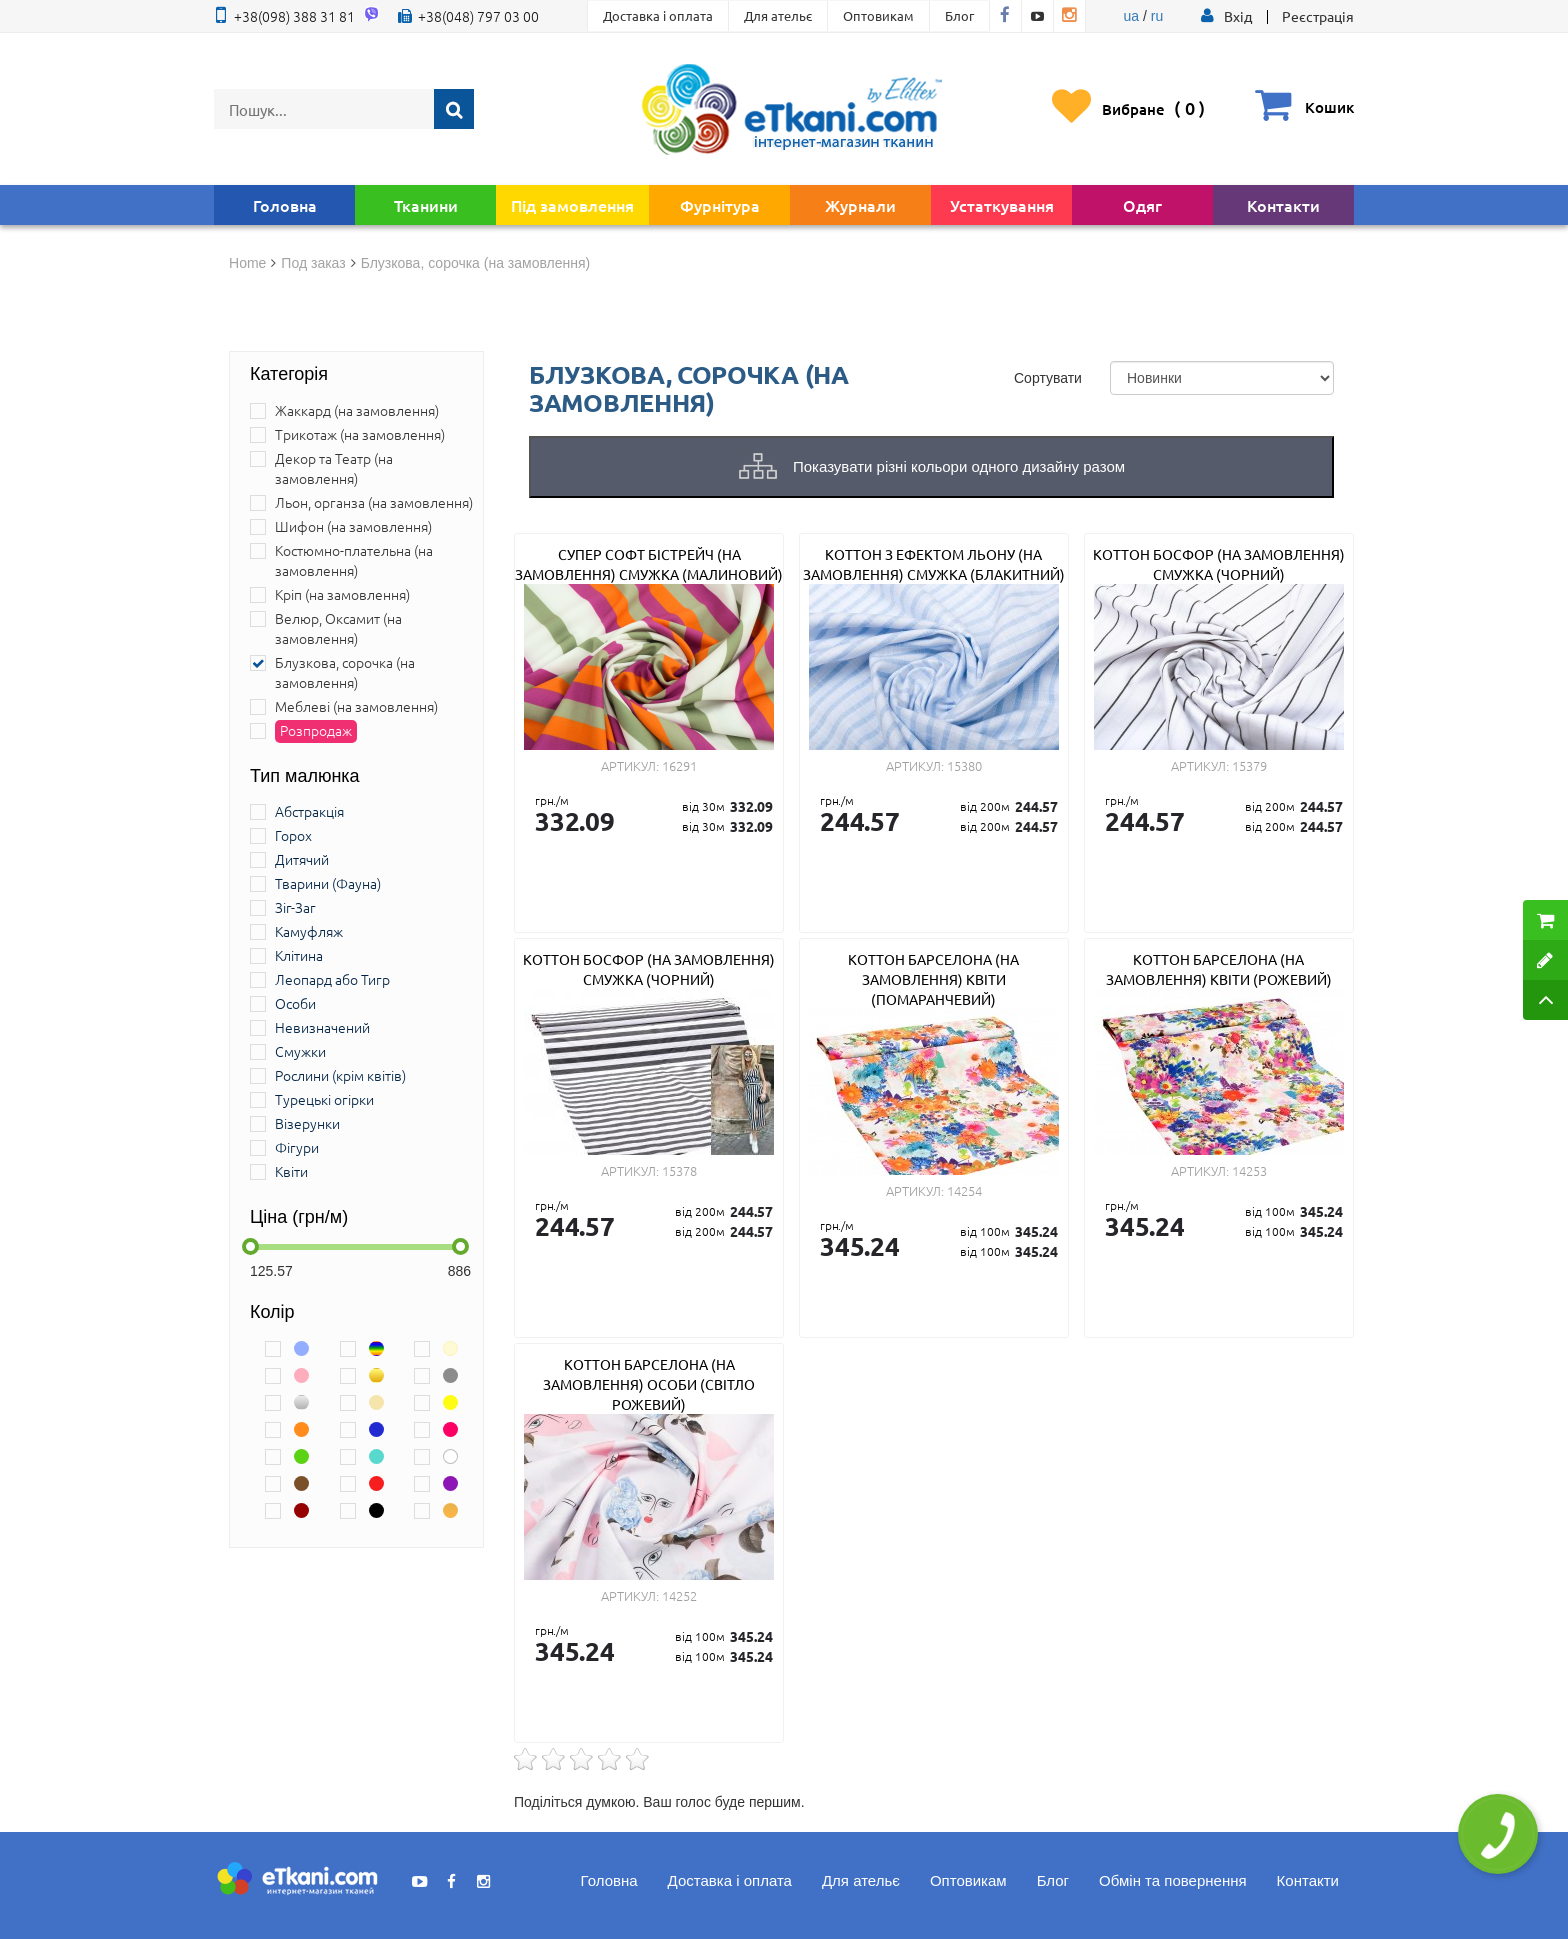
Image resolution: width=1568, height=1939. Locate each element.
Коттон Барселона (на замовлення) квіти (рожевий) (1219, 969)
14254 (964, 1190)
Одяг (1142, 205)
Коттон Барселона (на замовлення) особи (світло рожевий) (649, 1384)
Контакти (1283, 205)
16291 (679, 765)
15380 (964, 765)
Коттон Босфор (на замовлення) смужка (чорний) (1219, 564)
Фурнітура (720, 205)
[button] (1238, 16)
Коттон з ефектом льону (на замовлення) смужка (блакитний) (934, 564)
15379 (1249, 765)
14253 (1249, 1170)
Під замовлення (572, 205)
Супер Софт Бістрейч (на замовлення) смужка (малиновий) (649, 564)
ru (1157, 16)
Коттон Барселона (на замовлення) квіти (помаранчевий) (933, 979)
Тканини (426, 205)
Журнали (860, 205)
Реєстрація (1318, 16)
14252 (679, 1595)
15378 (679, 1170)
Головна (285, 205)
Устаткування (1002, 205)
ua (1132, 16)
